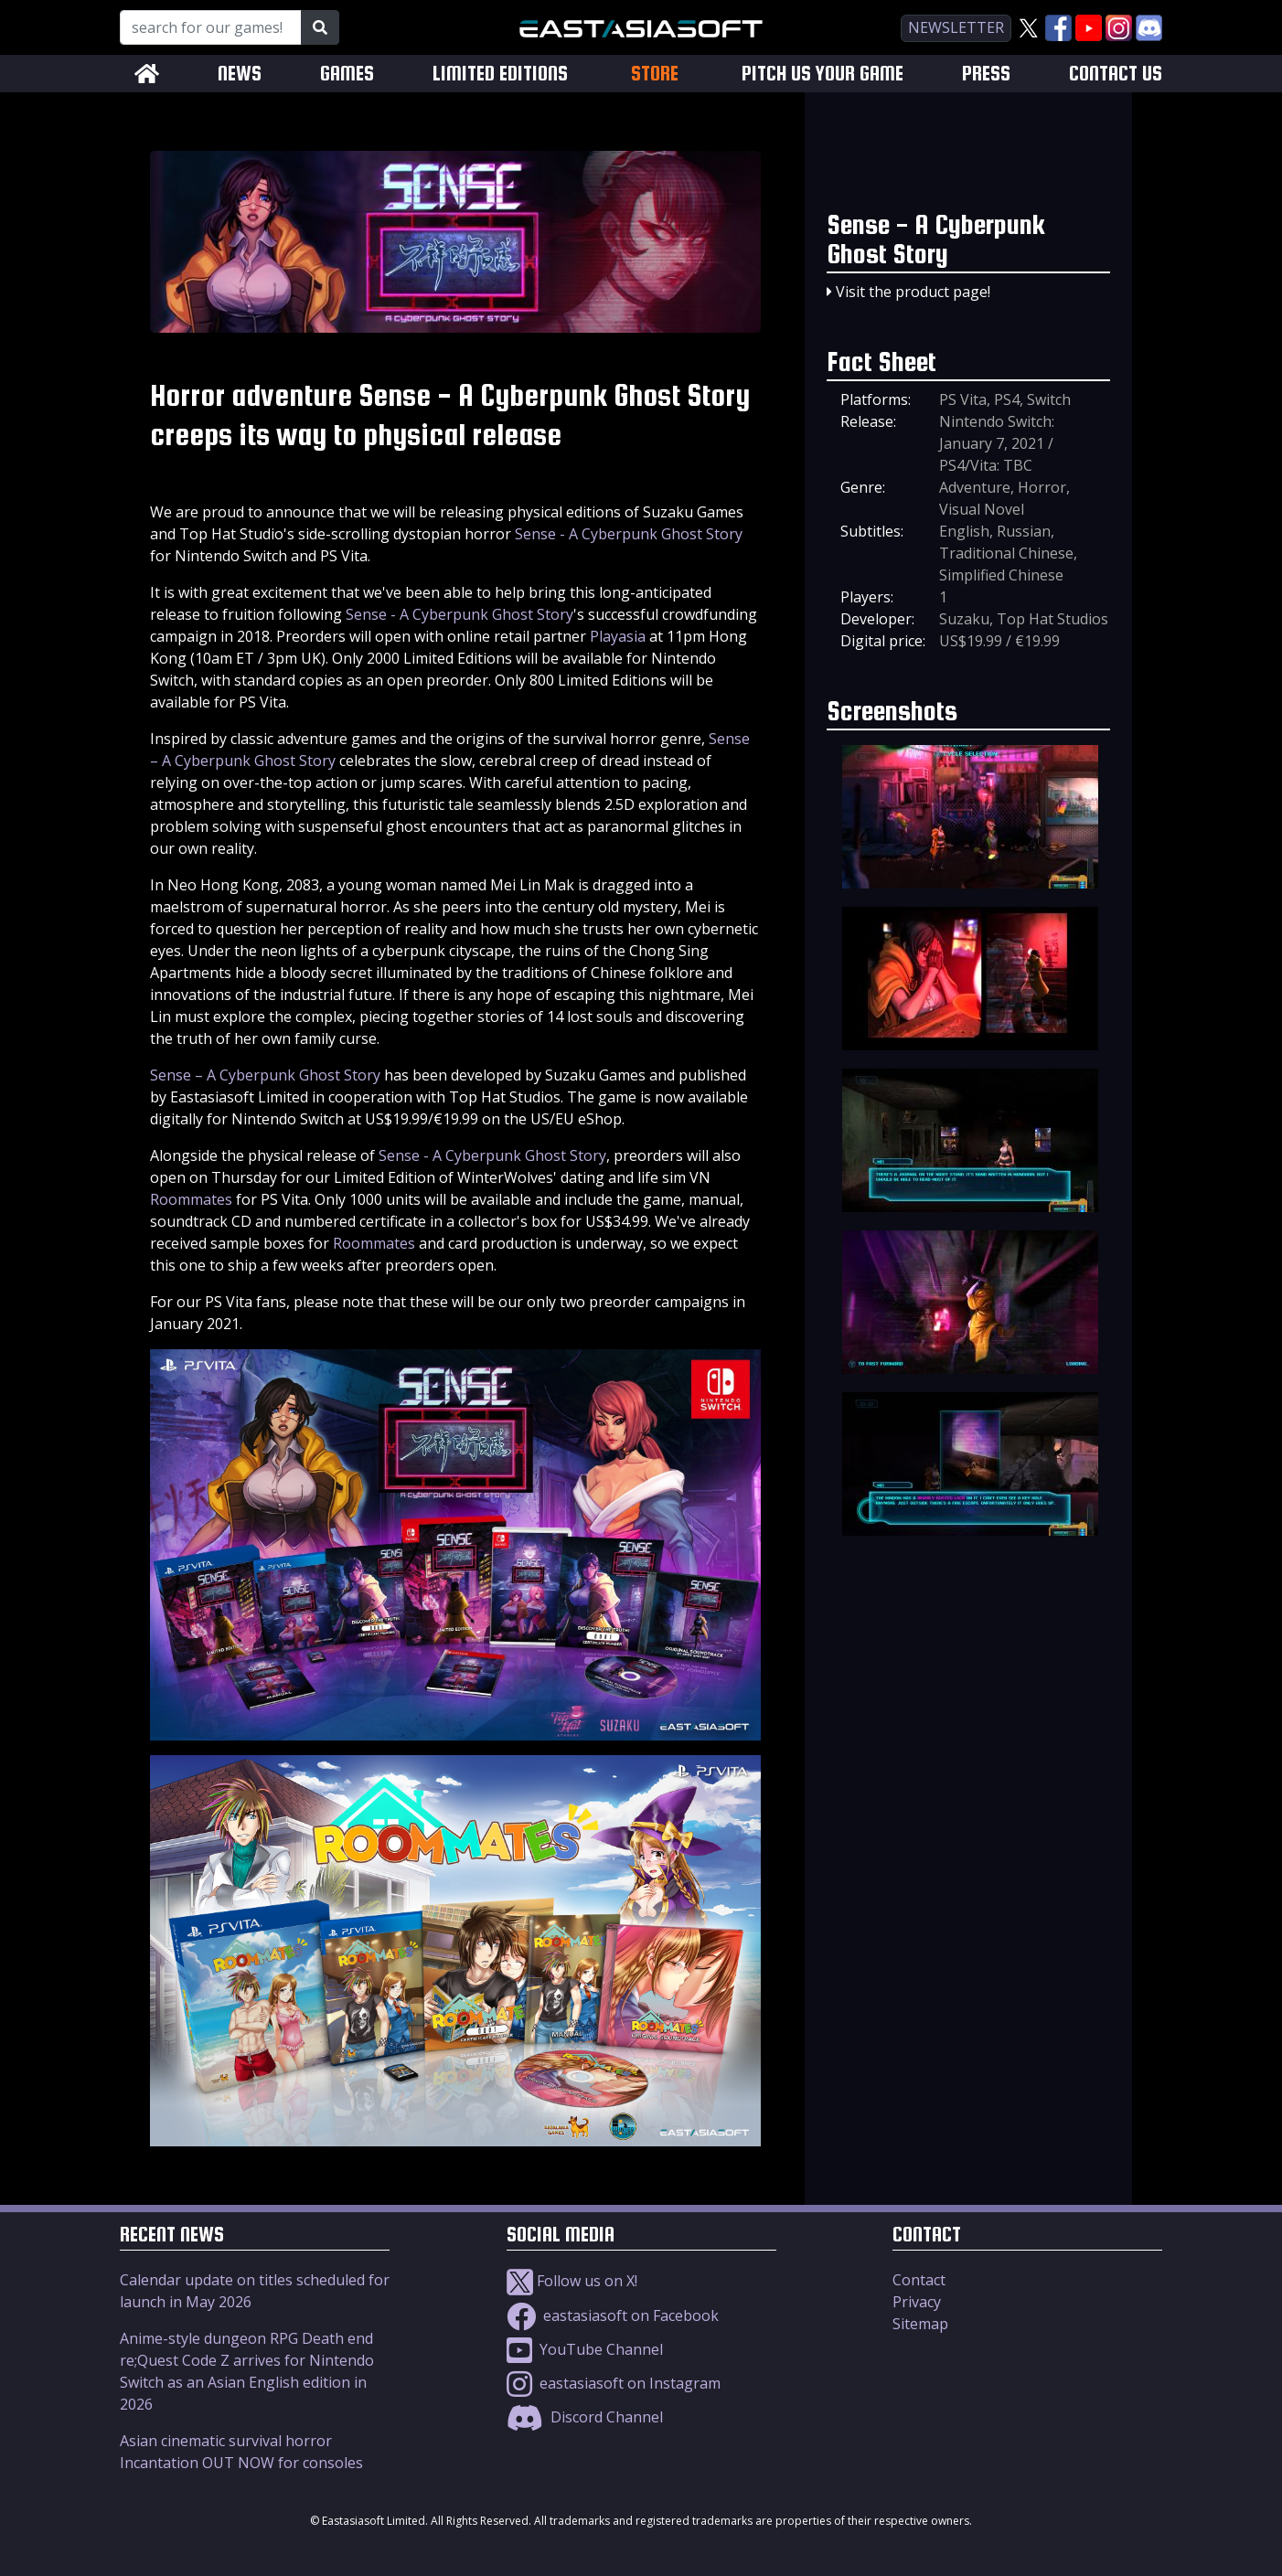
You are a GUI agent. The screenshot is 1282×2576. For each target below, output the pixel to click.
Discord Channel (585, 2417)
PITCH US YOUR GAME (822, 73)
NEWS (240, 73)
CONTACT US (1115, 73)
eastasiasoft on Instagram (614, 2383)
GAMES (347, 73)
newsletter (956, 27)
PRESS (986, 73)
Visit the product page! (913, 292)
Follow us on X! (572, 2281)
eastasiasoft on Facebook (613, 2315)
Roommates (191, 1199)
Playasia (618, 636)
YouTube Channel (585, 2349)
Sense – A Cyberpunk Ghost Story (265, 1075)
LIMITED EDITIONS (500, 73)
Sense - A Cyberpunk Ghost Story (628, 534)
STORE (654, 73)
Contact (918, 2280)
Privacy (916, 2302)
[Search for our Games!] (211, 27)
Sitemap (920, 2324)
